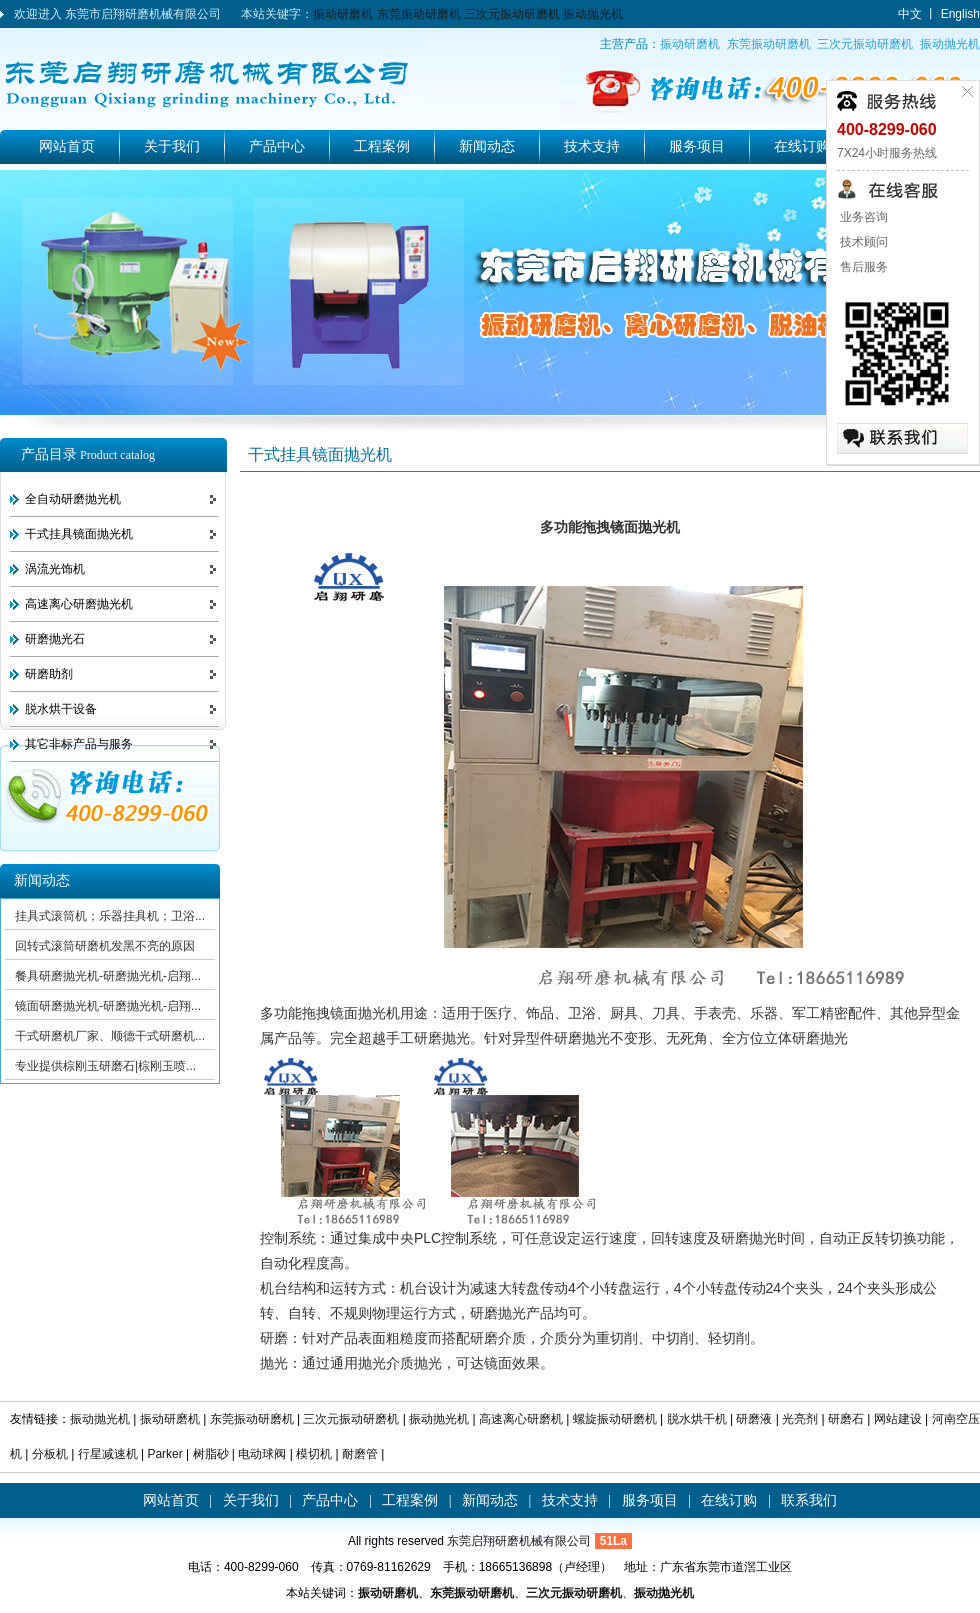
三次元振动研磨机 (512, 14)
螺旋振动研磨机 (615, 1419)
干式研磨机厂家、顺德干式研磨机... (110, 1036)
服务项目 (697, 146)
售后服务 (862, 267)
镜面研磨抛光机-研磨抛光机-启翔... (108, 1006)
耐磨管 (360, 1454)
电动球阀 (262, 1454)
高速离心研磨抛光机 (79, 604)
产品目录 (88, 454)
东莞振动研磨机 (419, 14)
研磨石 (846, 1419)
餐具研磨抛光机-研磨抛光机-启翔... (108, 976)
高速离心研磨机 (521, 1419)
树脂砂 (211, 1454)
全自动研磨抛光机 (73, 499)
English (960, 14)
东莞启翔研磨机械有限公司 (519, 1541)
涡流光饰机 (55, 569)
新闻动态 (487, 146)
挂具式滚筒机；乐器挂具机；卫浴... (110, 916)
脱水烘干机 (697, 1419)
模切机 (314, 1454)
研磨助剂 (49, 674)
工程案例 (382, 146)
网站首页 (67, 146)
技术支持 (592, 146)
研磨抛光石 (55, 639)
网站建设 (898, 1419)
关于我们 (172, 146)
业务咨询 (862, 217)
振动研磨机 (343, 14)
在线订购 (802, 146)
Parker (164, 1454)
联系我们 (809, 1500)
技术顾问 (862, 242)
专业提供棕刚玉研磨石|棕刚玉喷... (105, 1066)
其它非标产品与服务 (79, 744)
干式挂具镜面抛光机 (79, 534)
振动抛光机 (593, 14)
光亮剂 (800, 1419)
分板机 (51, 1454)
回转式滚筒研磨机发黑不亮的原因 (105, 946)
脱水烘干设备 (61, 709)
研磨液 (754, 1419)
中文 (910, 14)
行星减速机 (109, 1454)
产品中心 (277, 146)
